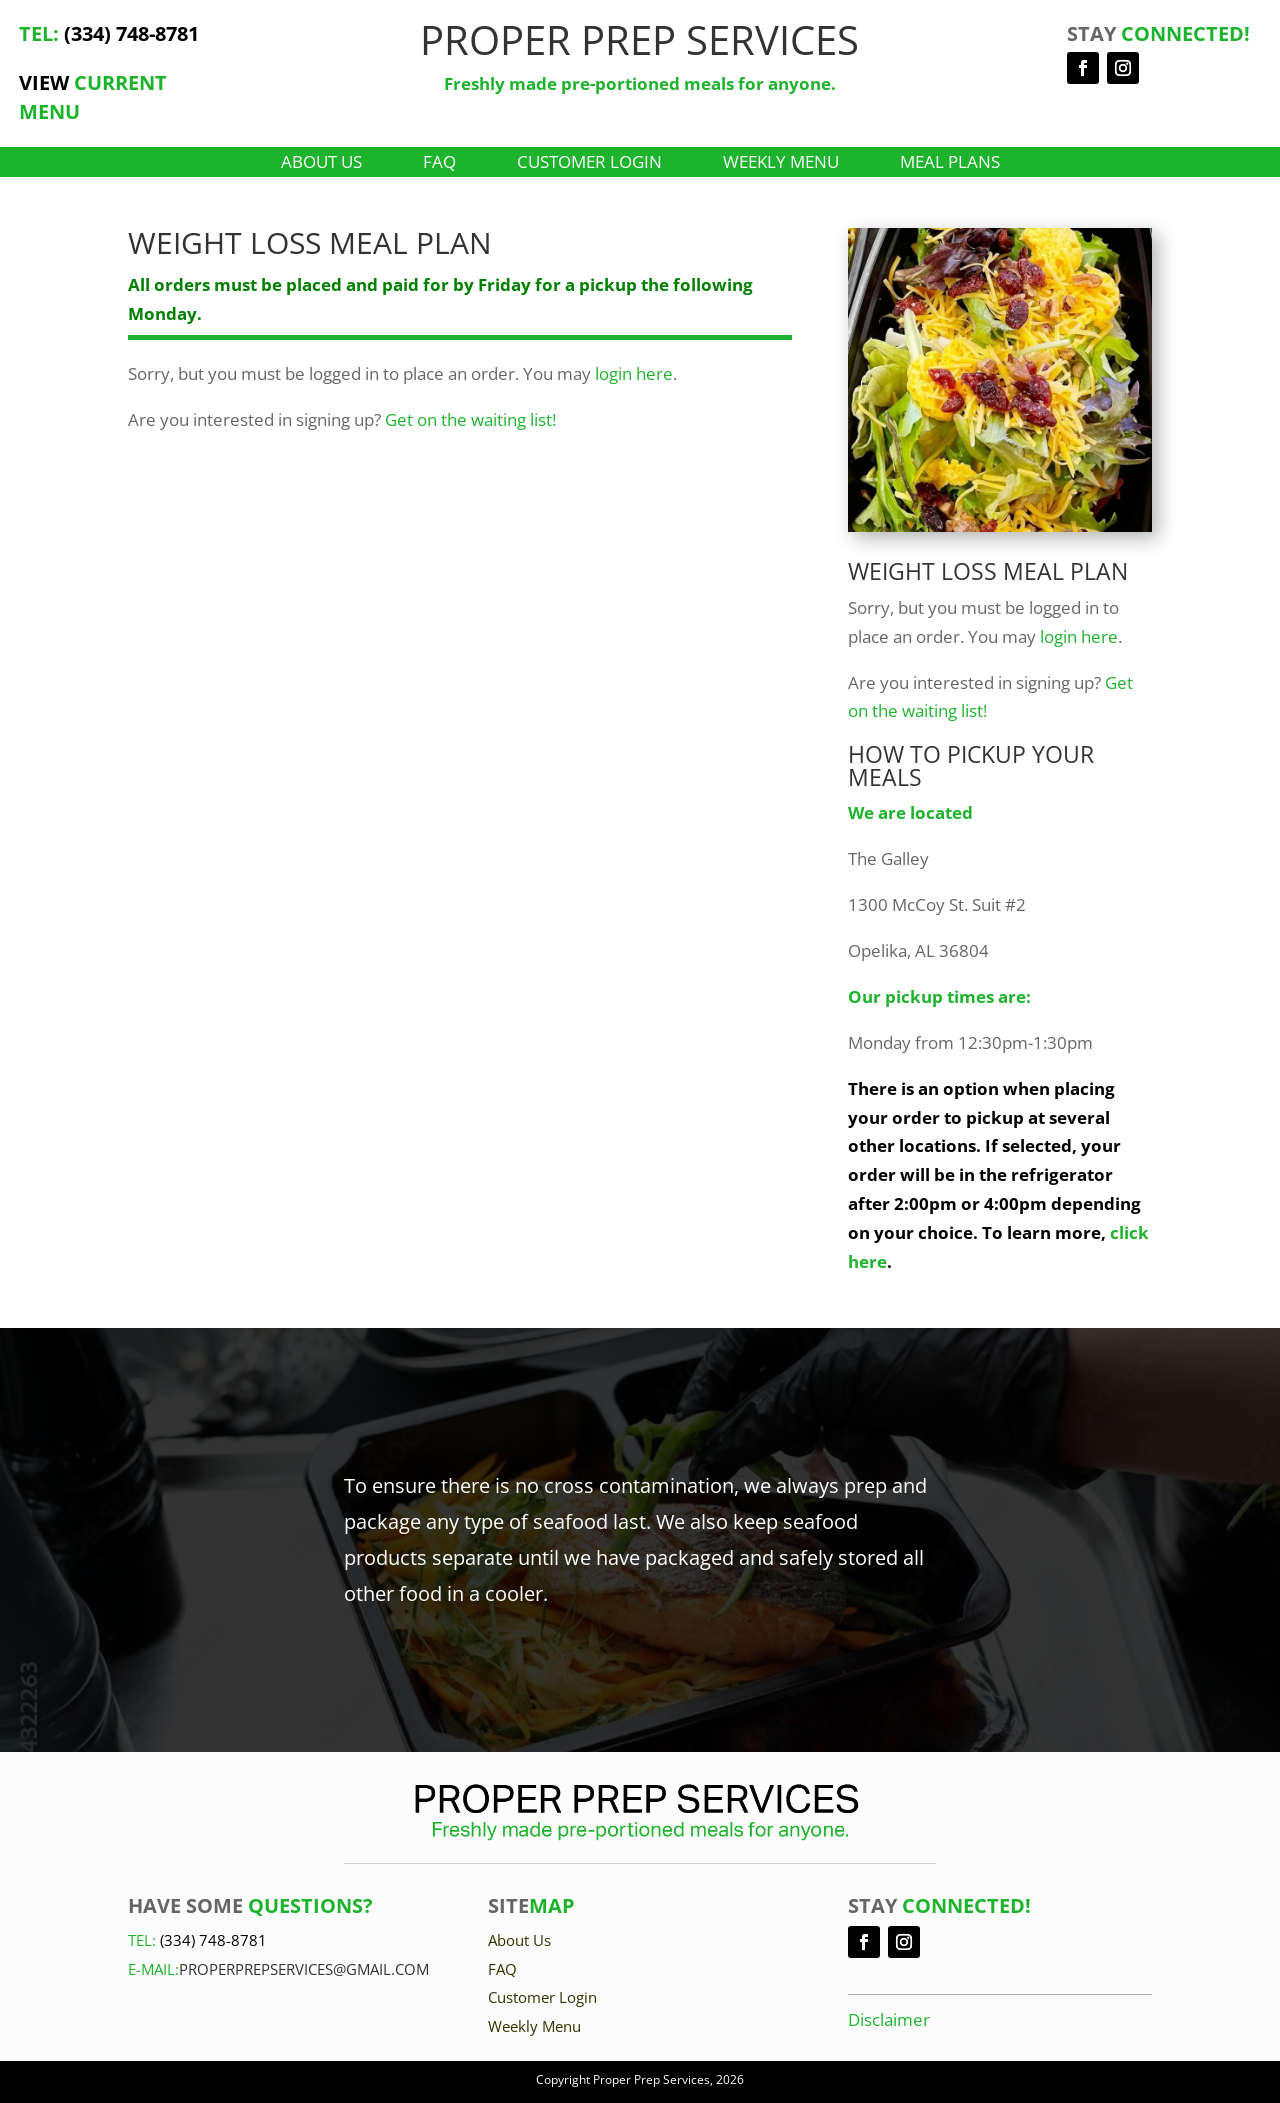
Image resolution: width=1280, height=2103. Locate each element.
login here (634, 373)
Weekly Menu (781, 164)
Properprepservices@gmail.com (304, 1969)
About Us (321, 164)
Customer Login (589, 164)
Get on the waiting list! (470, 419)
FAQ (439, 164)
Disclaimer (889, 2019)
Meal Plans (950, 164)
